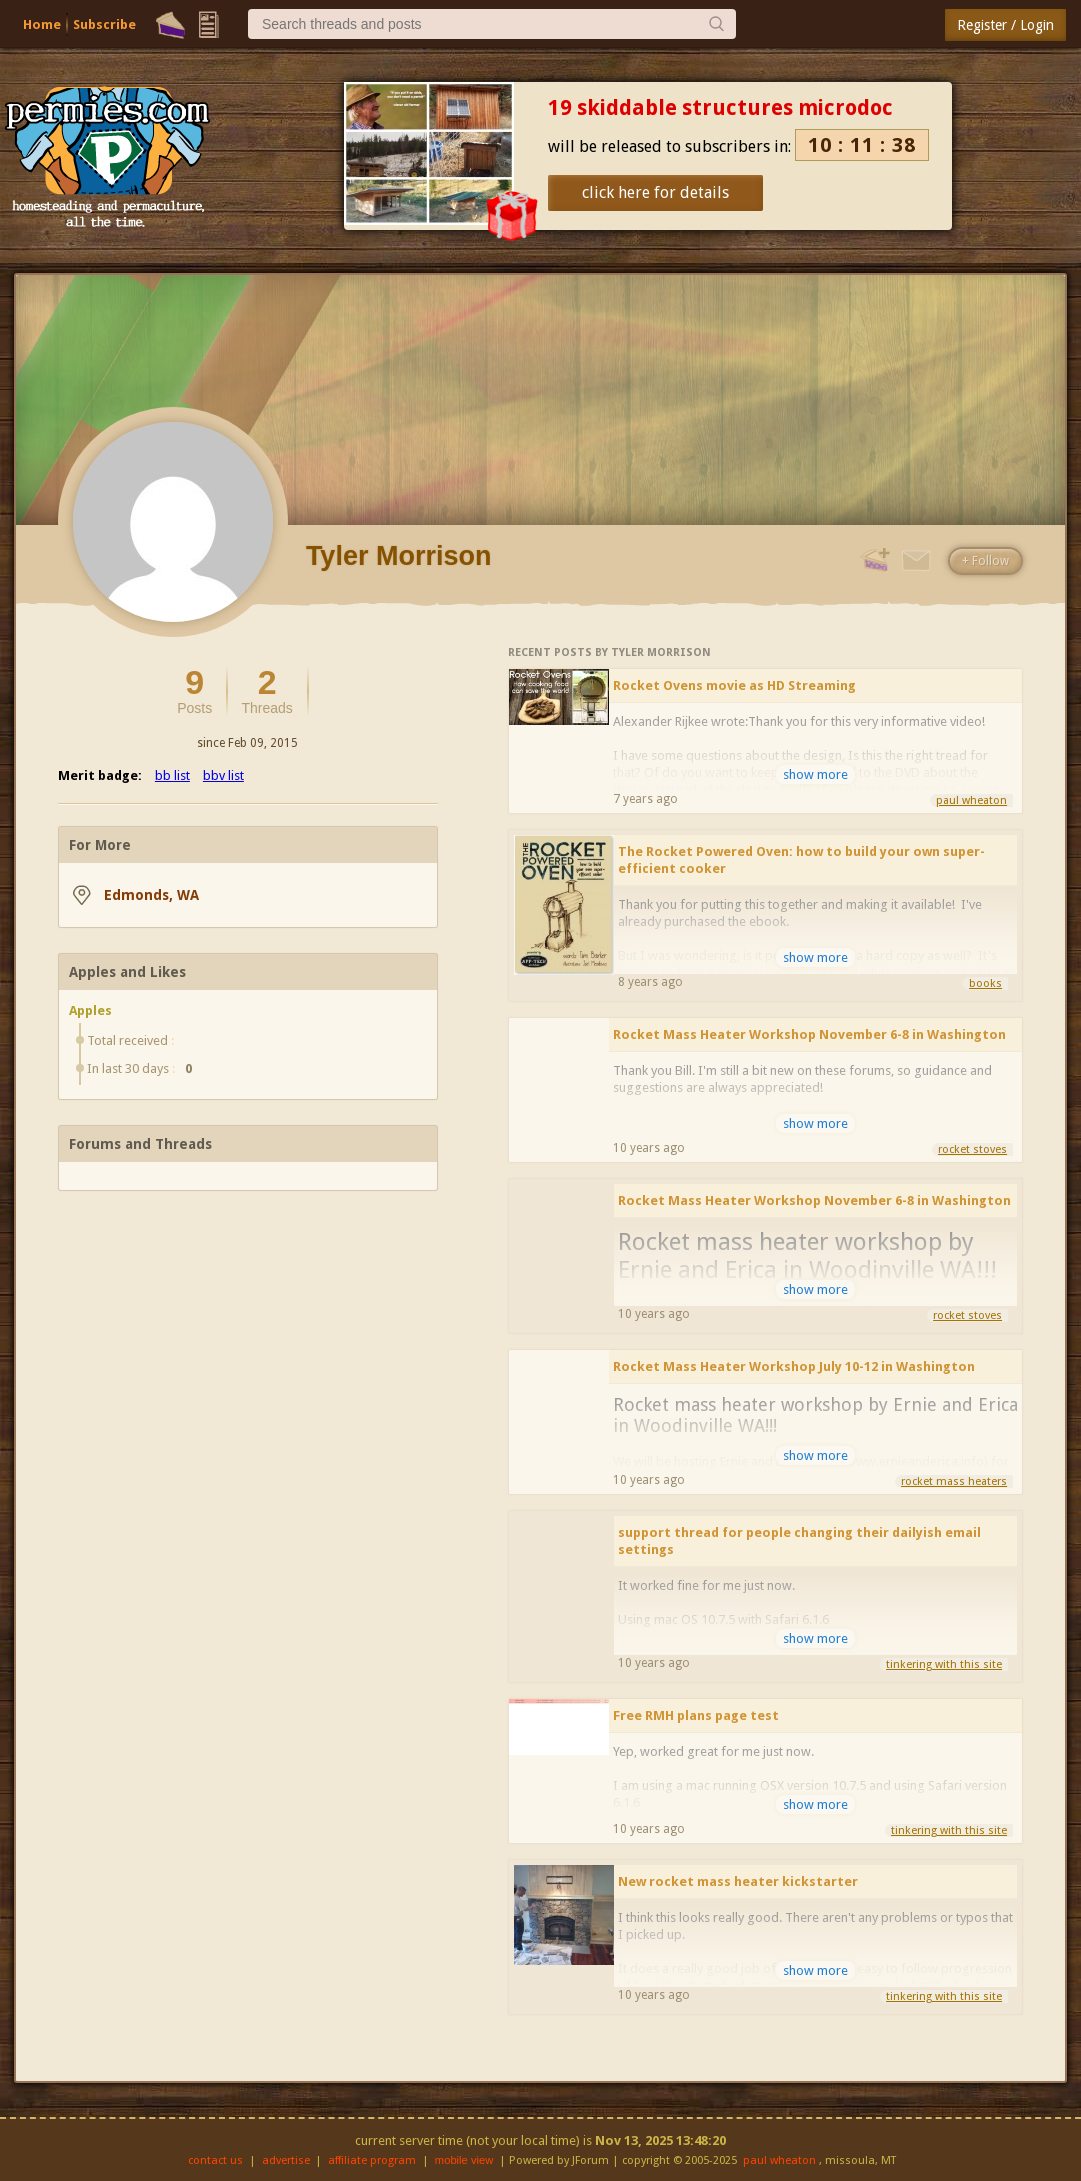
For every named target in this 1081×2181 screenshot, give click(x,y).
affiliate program (372, 2160)
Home (42, 24)
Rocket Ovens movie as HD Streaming (734, 685)
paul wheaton (971, 800)
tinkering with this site (944, 1664)
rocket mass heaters (954, 1481)
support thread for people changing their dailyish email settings (799, 1541)
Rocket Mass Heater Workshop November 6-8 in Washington (809, 1034)
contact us (215, 2160)
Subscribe (104, 24)
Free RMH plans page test (696, 1715)
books (985, 983)
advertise (286, 2160)
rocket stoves (972, 1149)
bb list (172, 775)
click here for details (655, 192)
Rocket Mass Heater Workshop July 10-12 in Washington (794, 1366)
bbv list (223, 775)
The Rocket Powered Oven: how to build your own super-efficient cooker (801, 860)
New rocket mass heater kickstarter (738, 1881)
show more (815, 774)
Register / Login (1005, 25)
